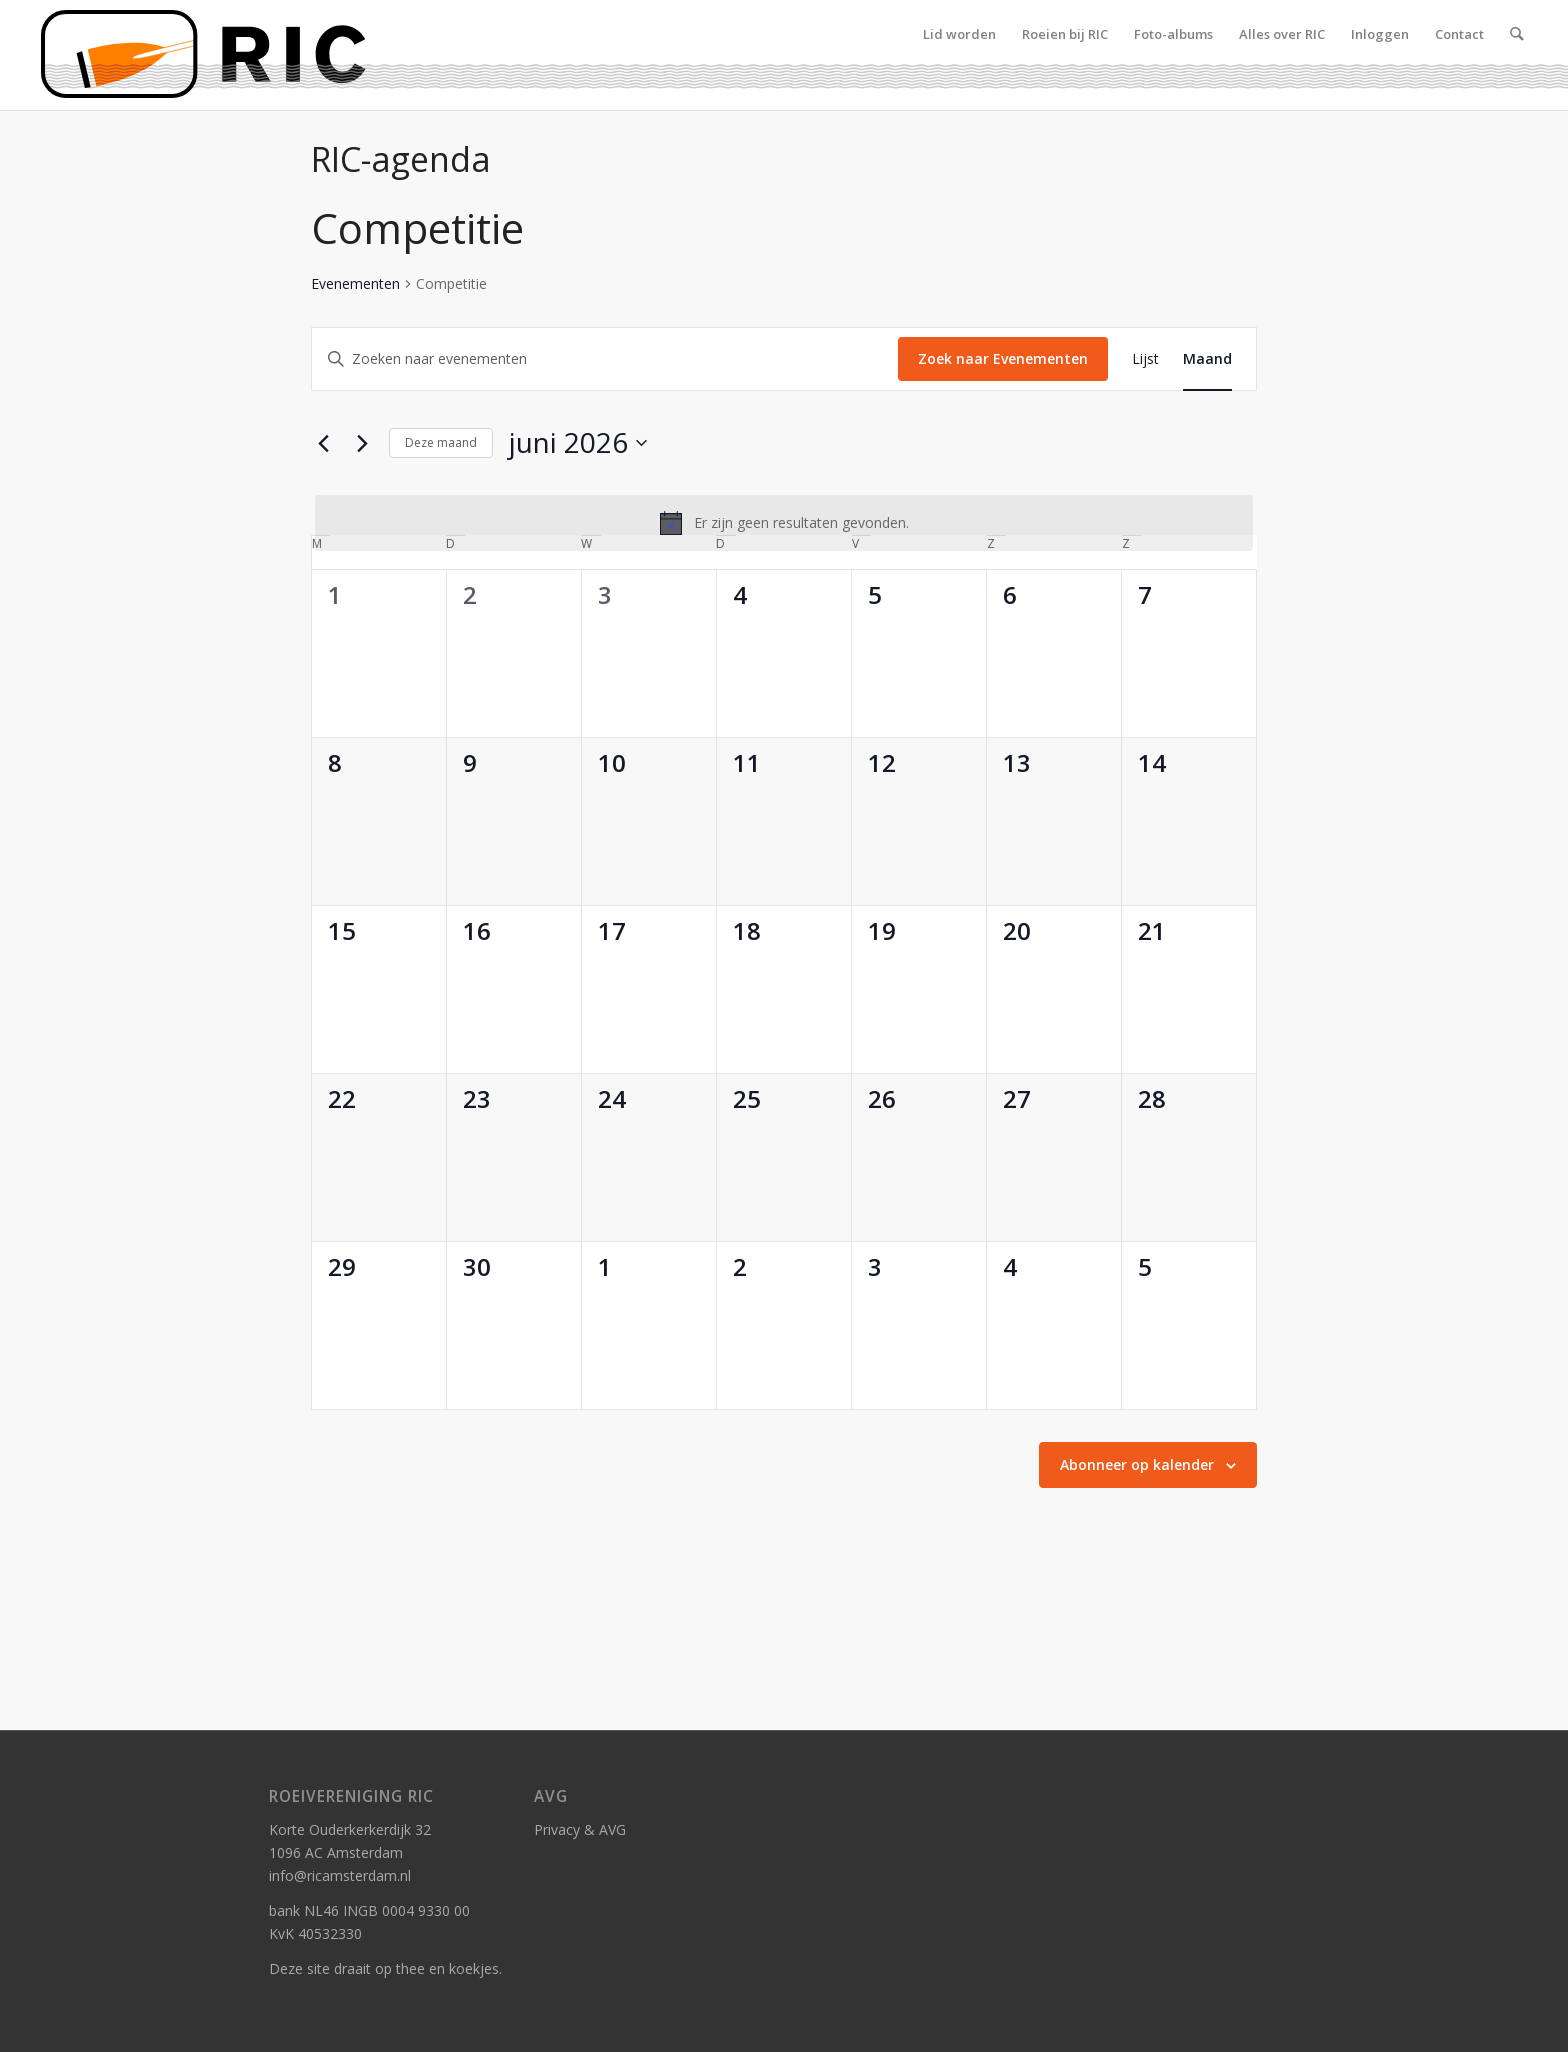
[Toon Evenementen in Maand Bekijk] (1207, 359)
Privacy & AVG (580, 1829)
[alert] (784, 523)
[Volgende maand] (362, 443)
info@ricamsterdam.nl (340, 1875)
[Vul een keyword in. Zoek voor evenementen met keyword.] (605, 359)
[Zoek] (1516, 55)
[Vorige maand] (323, 443)
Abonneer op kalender (1137, 1464)
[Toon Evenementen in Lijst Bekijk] (1145, 359)
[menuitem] (959, 55)
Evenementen (355, 283)
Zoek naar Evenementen (1003, 358)
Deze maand (441, 442)
